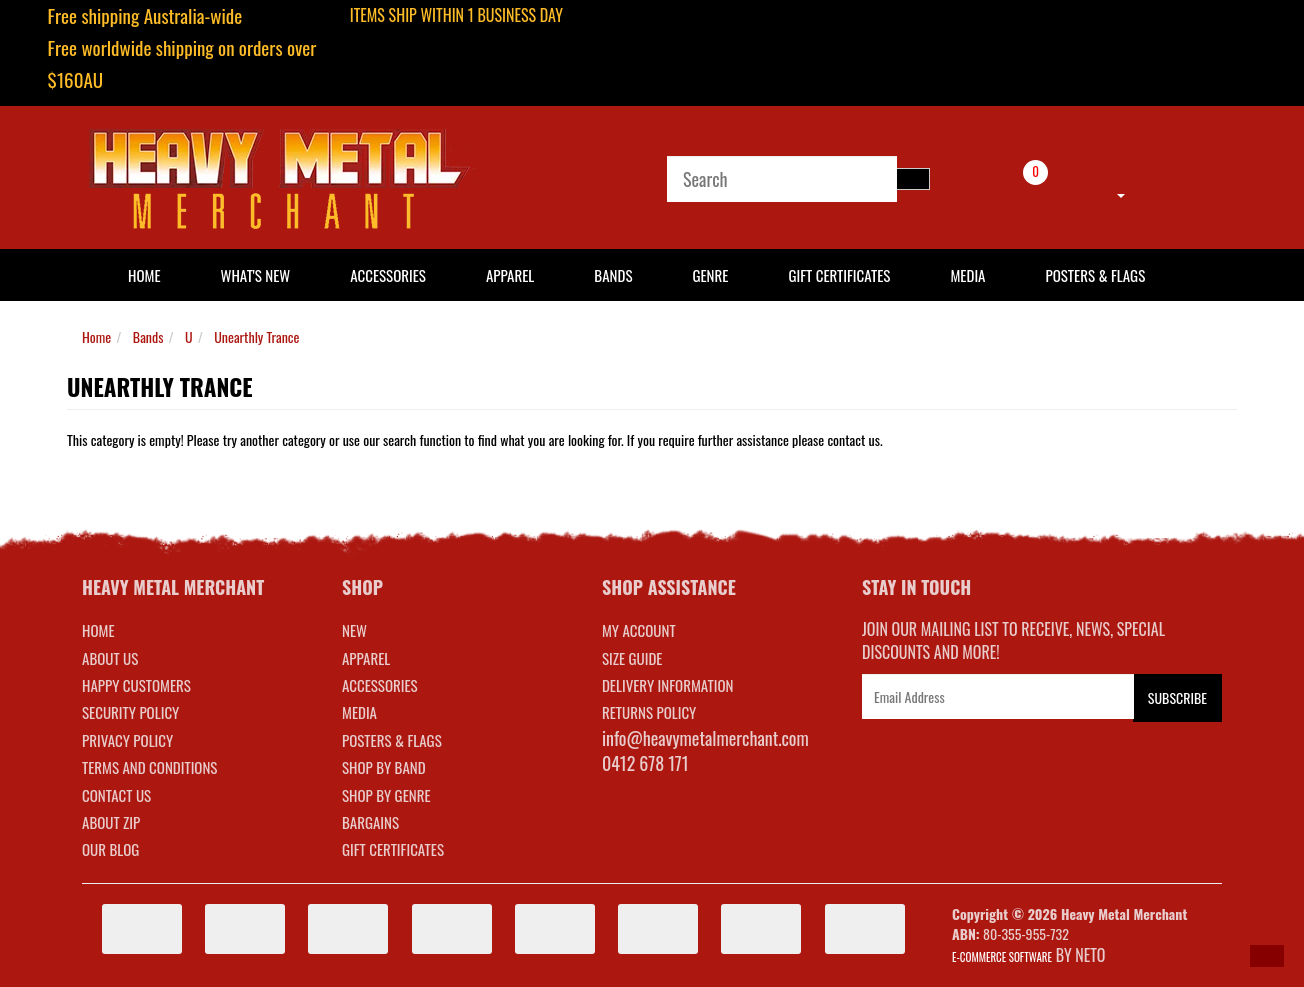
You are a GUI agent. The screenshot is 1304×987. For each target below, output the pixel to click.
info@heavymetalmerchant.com (705, 738)
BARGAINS (370, 822)
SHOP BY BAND (384, 767)
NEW (354, 630)
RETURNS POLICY (649, 712)
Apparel (510, 275)
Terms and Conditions (149, 767)
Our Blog (110, 849)
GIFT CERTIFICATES (393, 849)
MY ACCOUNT (639, 630)
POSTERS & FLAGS (392, 740)
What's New (256, 275)
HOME (144, 275)
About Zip (111, 822)
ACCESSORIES (380, 685)
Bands (613, 275)
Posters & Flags (1095, 275)
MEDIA (359, 712)
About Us (110, 658)
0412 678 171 (645, 763)
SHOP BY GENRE (386, 795)
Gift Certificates (839, 275)
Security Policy (130, 712)
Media (967, 275)
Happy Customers (136, 685)
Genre (710, 275)
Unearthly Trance (256, 336)
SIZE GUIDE (632, 658)
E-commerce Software (1002, 957)
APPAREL (366, 658)
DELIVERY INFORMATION (668, 685)
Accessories (388, 275)
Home (96, 336)
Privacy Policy (127, 740)
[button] (1267, 956)
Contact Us (116, 795)
